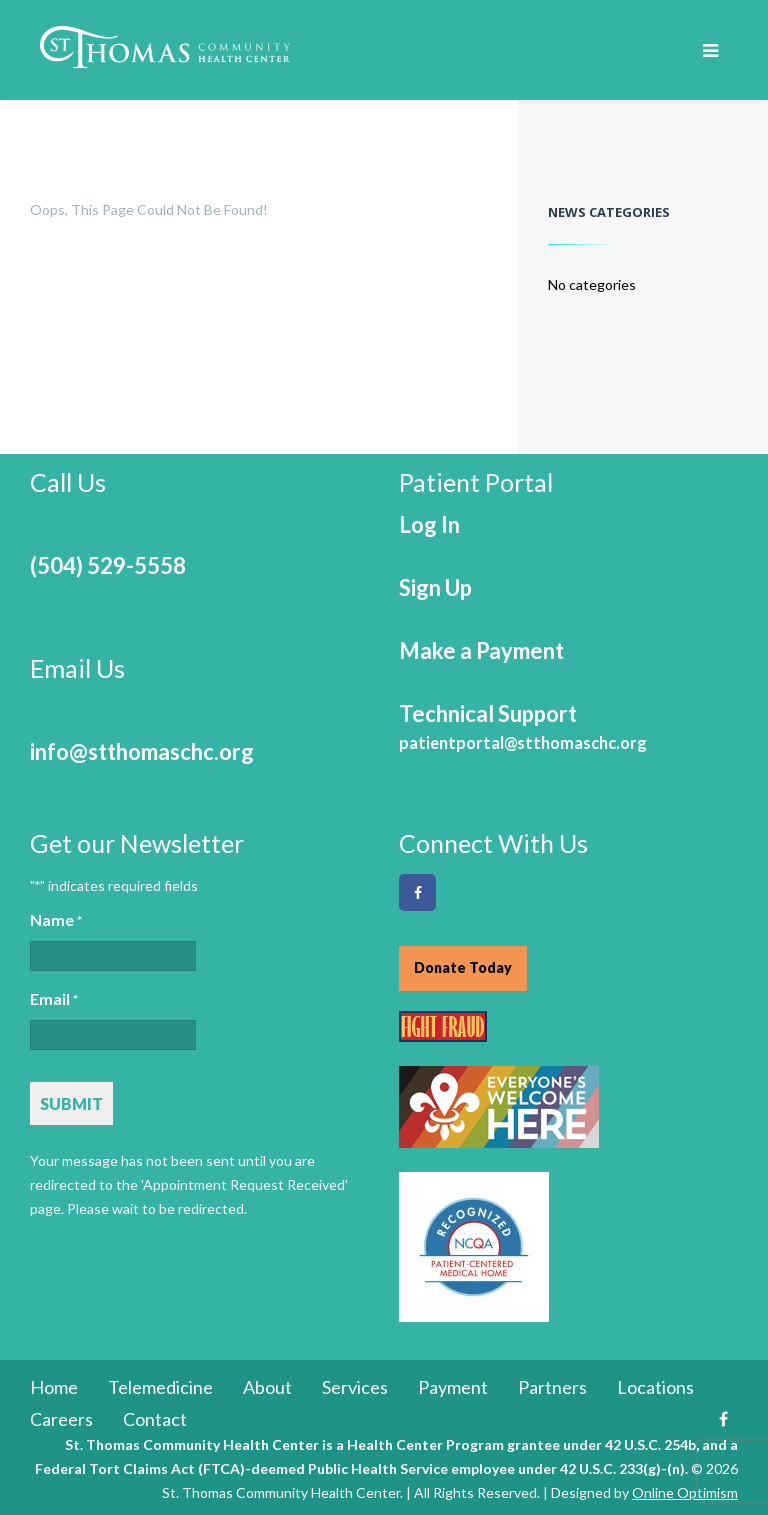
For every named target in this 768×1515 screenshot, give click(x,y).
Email (54, 1000)
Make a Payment (481, 650)
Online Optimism (685, 1492)
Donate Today (463, 967)
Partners (552, 1387)
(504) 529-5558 (108, 565)
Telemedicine (160, 1387)
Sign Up (435, 587)
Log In (429, 524)
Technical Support (523, 726)
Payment (453, 1387)
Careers (61, 1419)
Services (355, 1387)
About (267, 1387)
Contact (155, 1419)
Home (54, 1387)
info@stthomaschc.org (142, 751)
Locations (655, 1387)
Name (56, 921)
